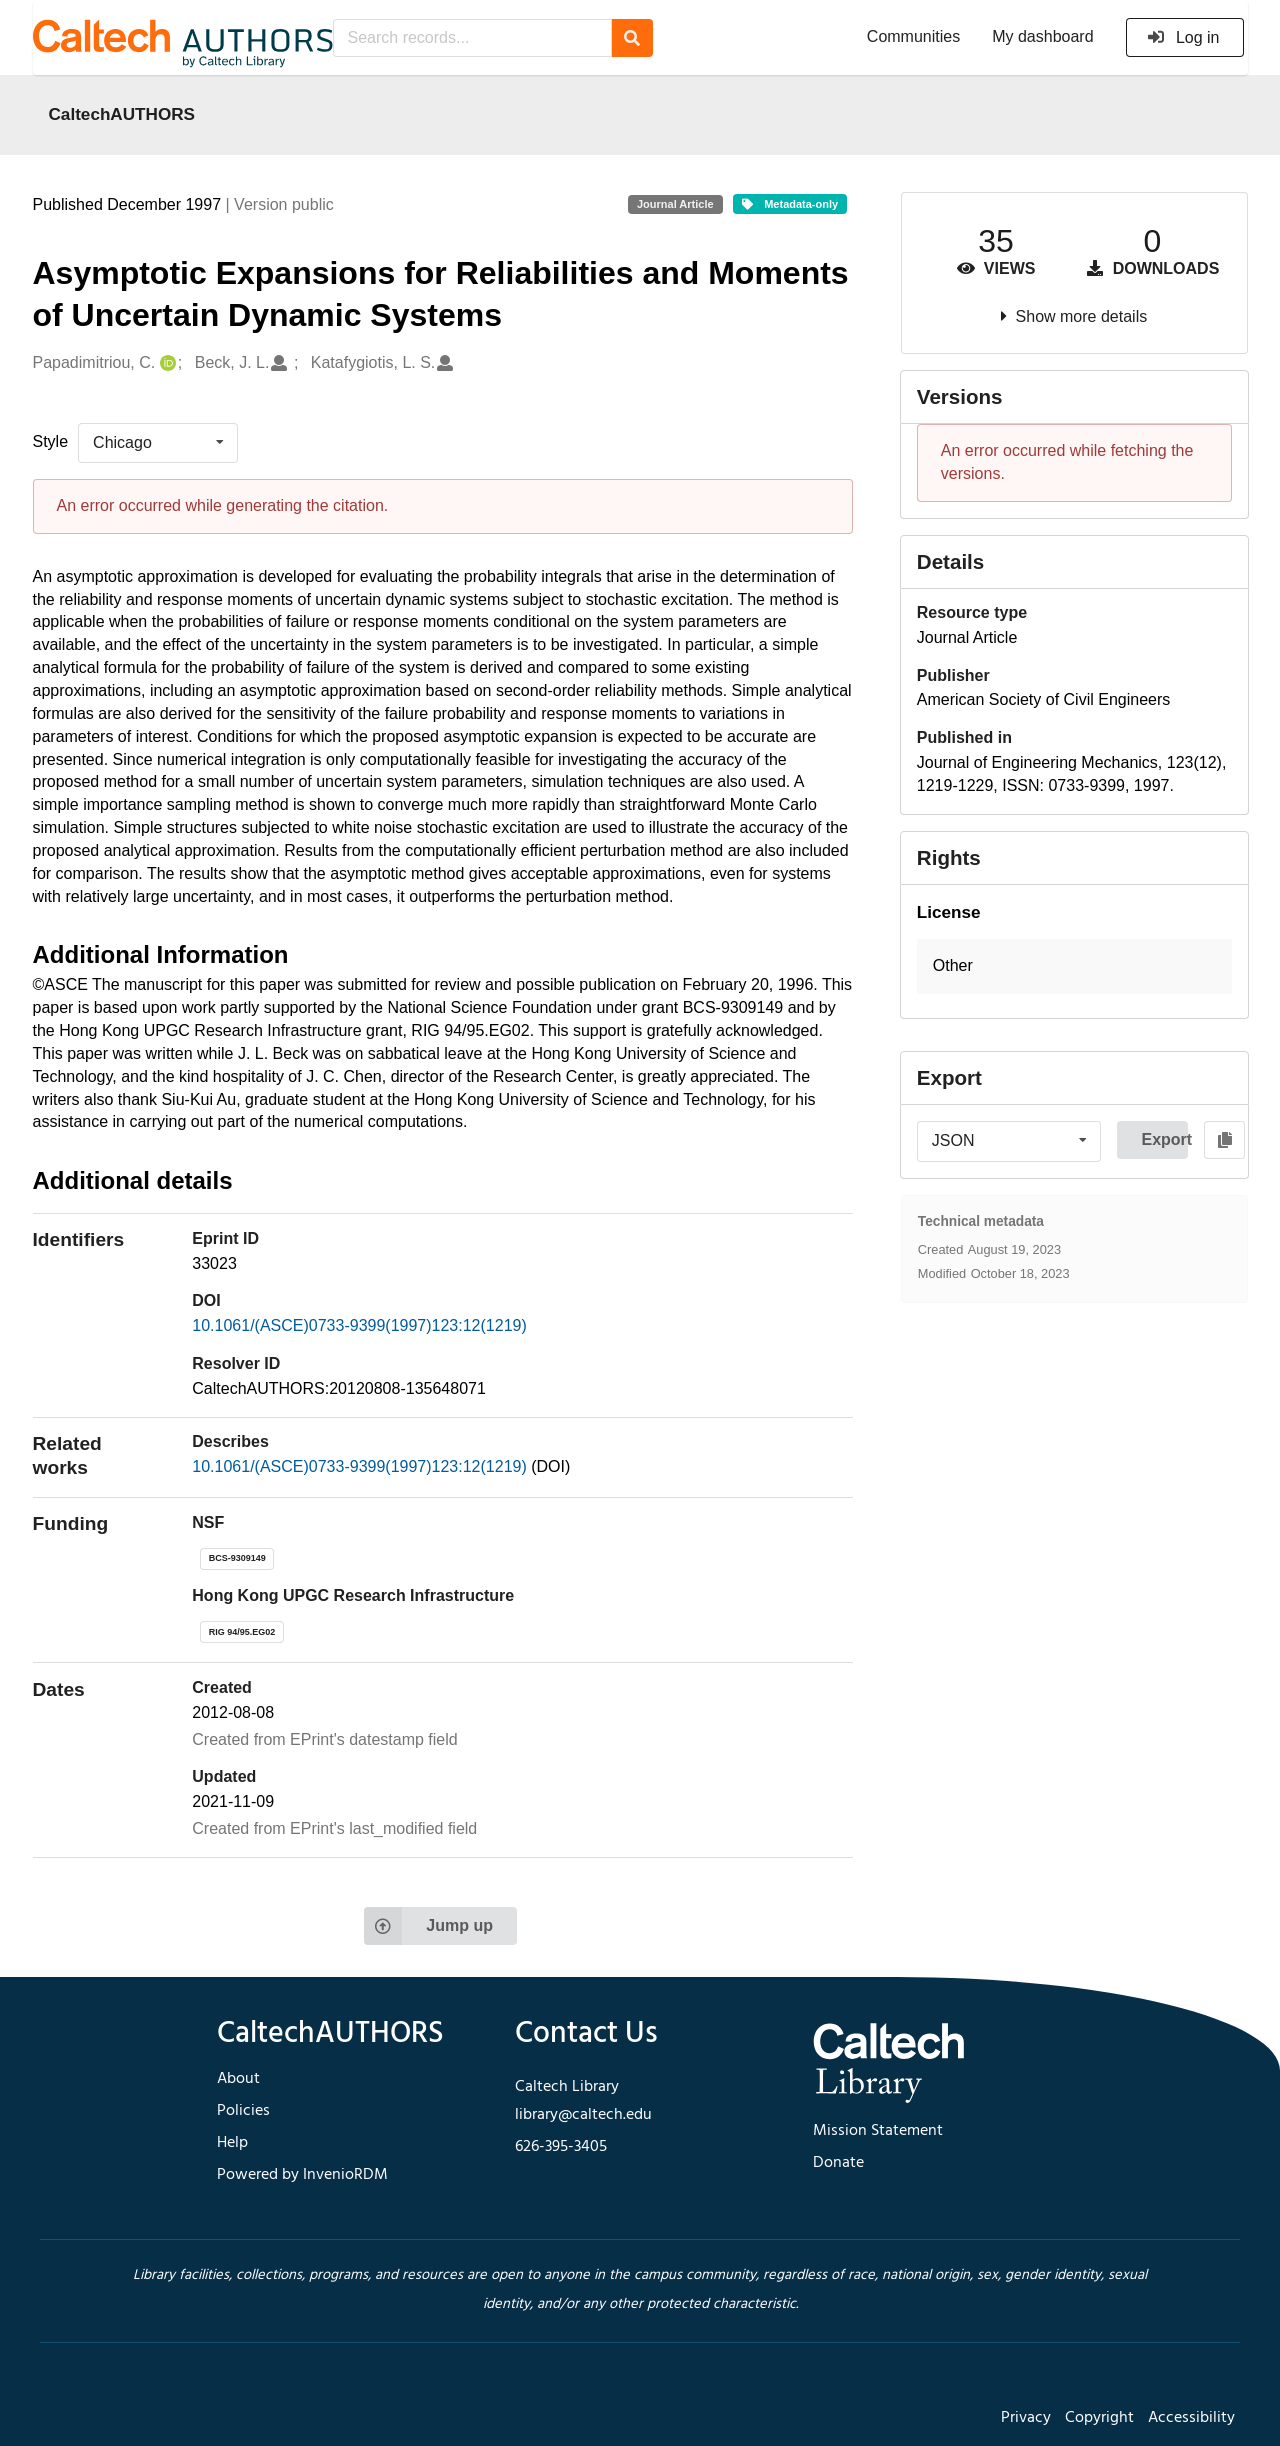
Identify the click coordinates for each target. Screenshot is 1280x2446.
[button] (1074, 966)
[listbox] (158, 443)
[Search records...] (472, 38)
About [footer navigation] (238, 2079)
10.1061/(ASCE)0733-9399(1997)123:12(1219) (359, 1325)
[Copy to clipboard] (1224, 1140)
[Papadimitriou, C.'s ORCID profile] (165, 363)
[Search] (632, 38)
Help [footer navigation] (232, 2143)
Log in (1183, 37)
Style (51, 441)
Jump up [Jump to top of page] (428, 1926)
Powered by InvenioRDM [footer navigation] (302, 2175)
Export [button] (1164, 1139)
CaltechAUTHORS (122, 114)
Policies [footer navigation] (243, 2111)
